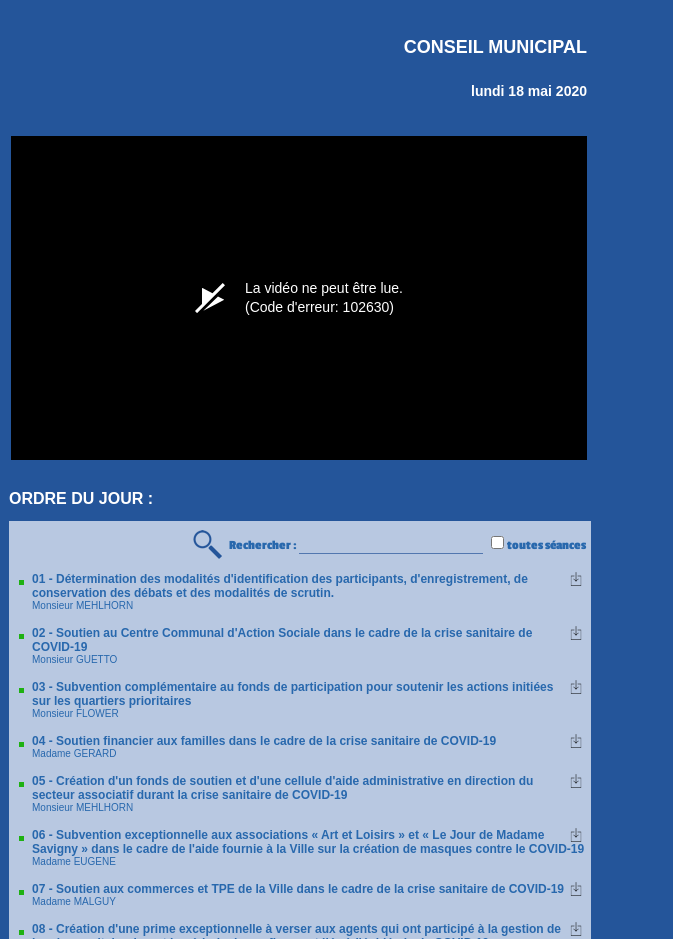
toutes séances (546, 545)
